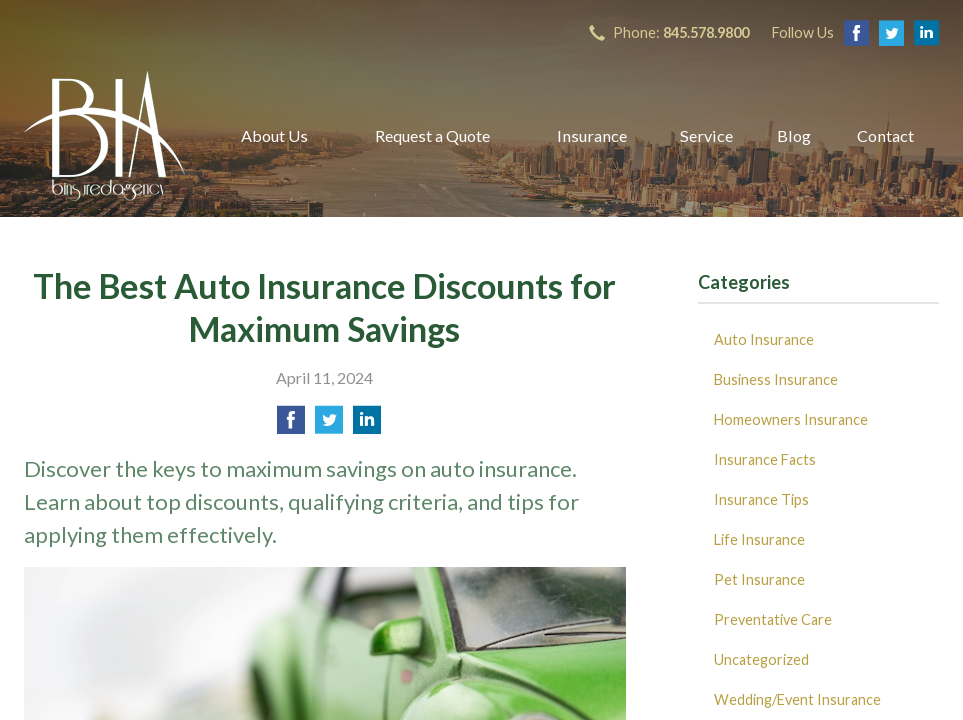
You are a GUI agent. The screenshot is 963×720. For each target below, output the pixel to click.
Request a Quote (432, 135)
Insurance (592, 135)
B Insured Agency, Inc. (104, 136)
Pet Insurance (759, 579)
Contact (885, 135)
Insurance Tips (761, 499)
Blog (794, 135)
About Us (274, 135)
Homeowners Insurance (791, 419)
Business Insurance (776, 379)
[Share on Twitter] (329, 425)
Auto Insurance (764, 339)
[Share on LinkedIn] (367, 425)
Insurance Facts (765, 459)
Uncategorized (761, 659)
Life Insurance (759, 539)
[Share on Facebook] (291, 425)
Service (706, 135)
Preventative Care (773, 619)
